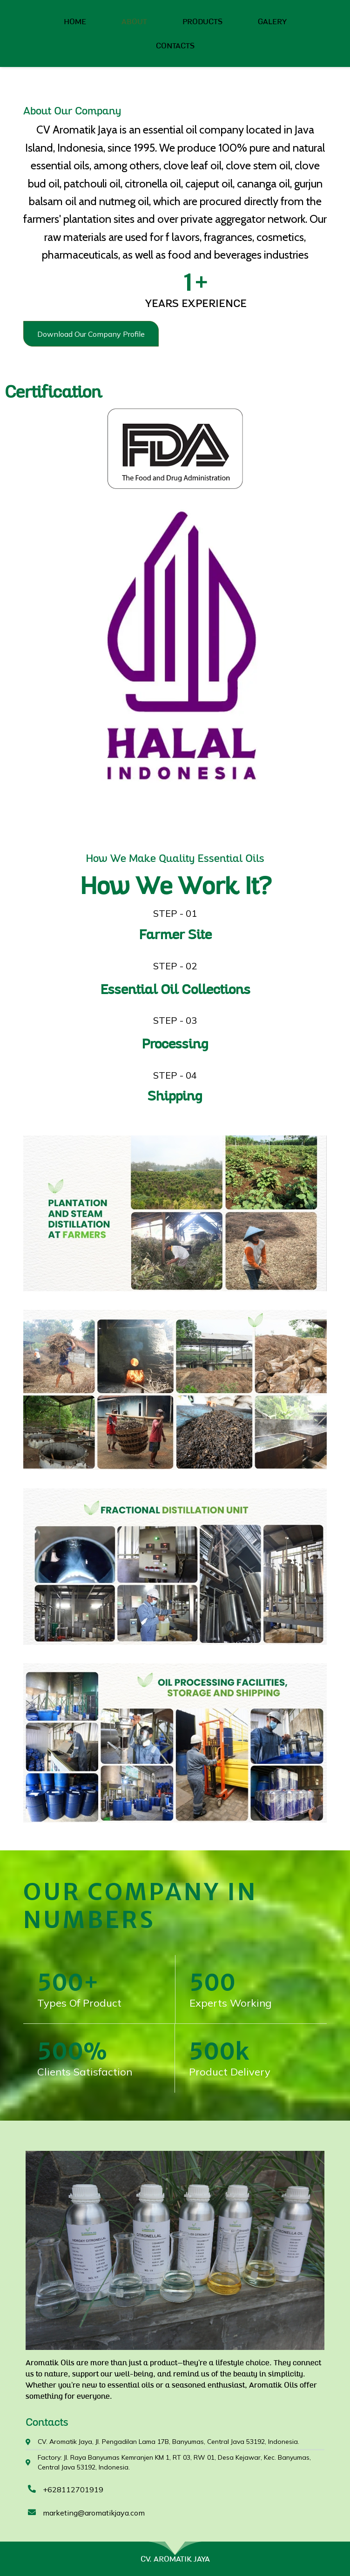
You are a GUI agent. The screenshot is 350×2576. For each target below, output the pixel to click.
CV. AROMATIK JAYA (175, 2558)
